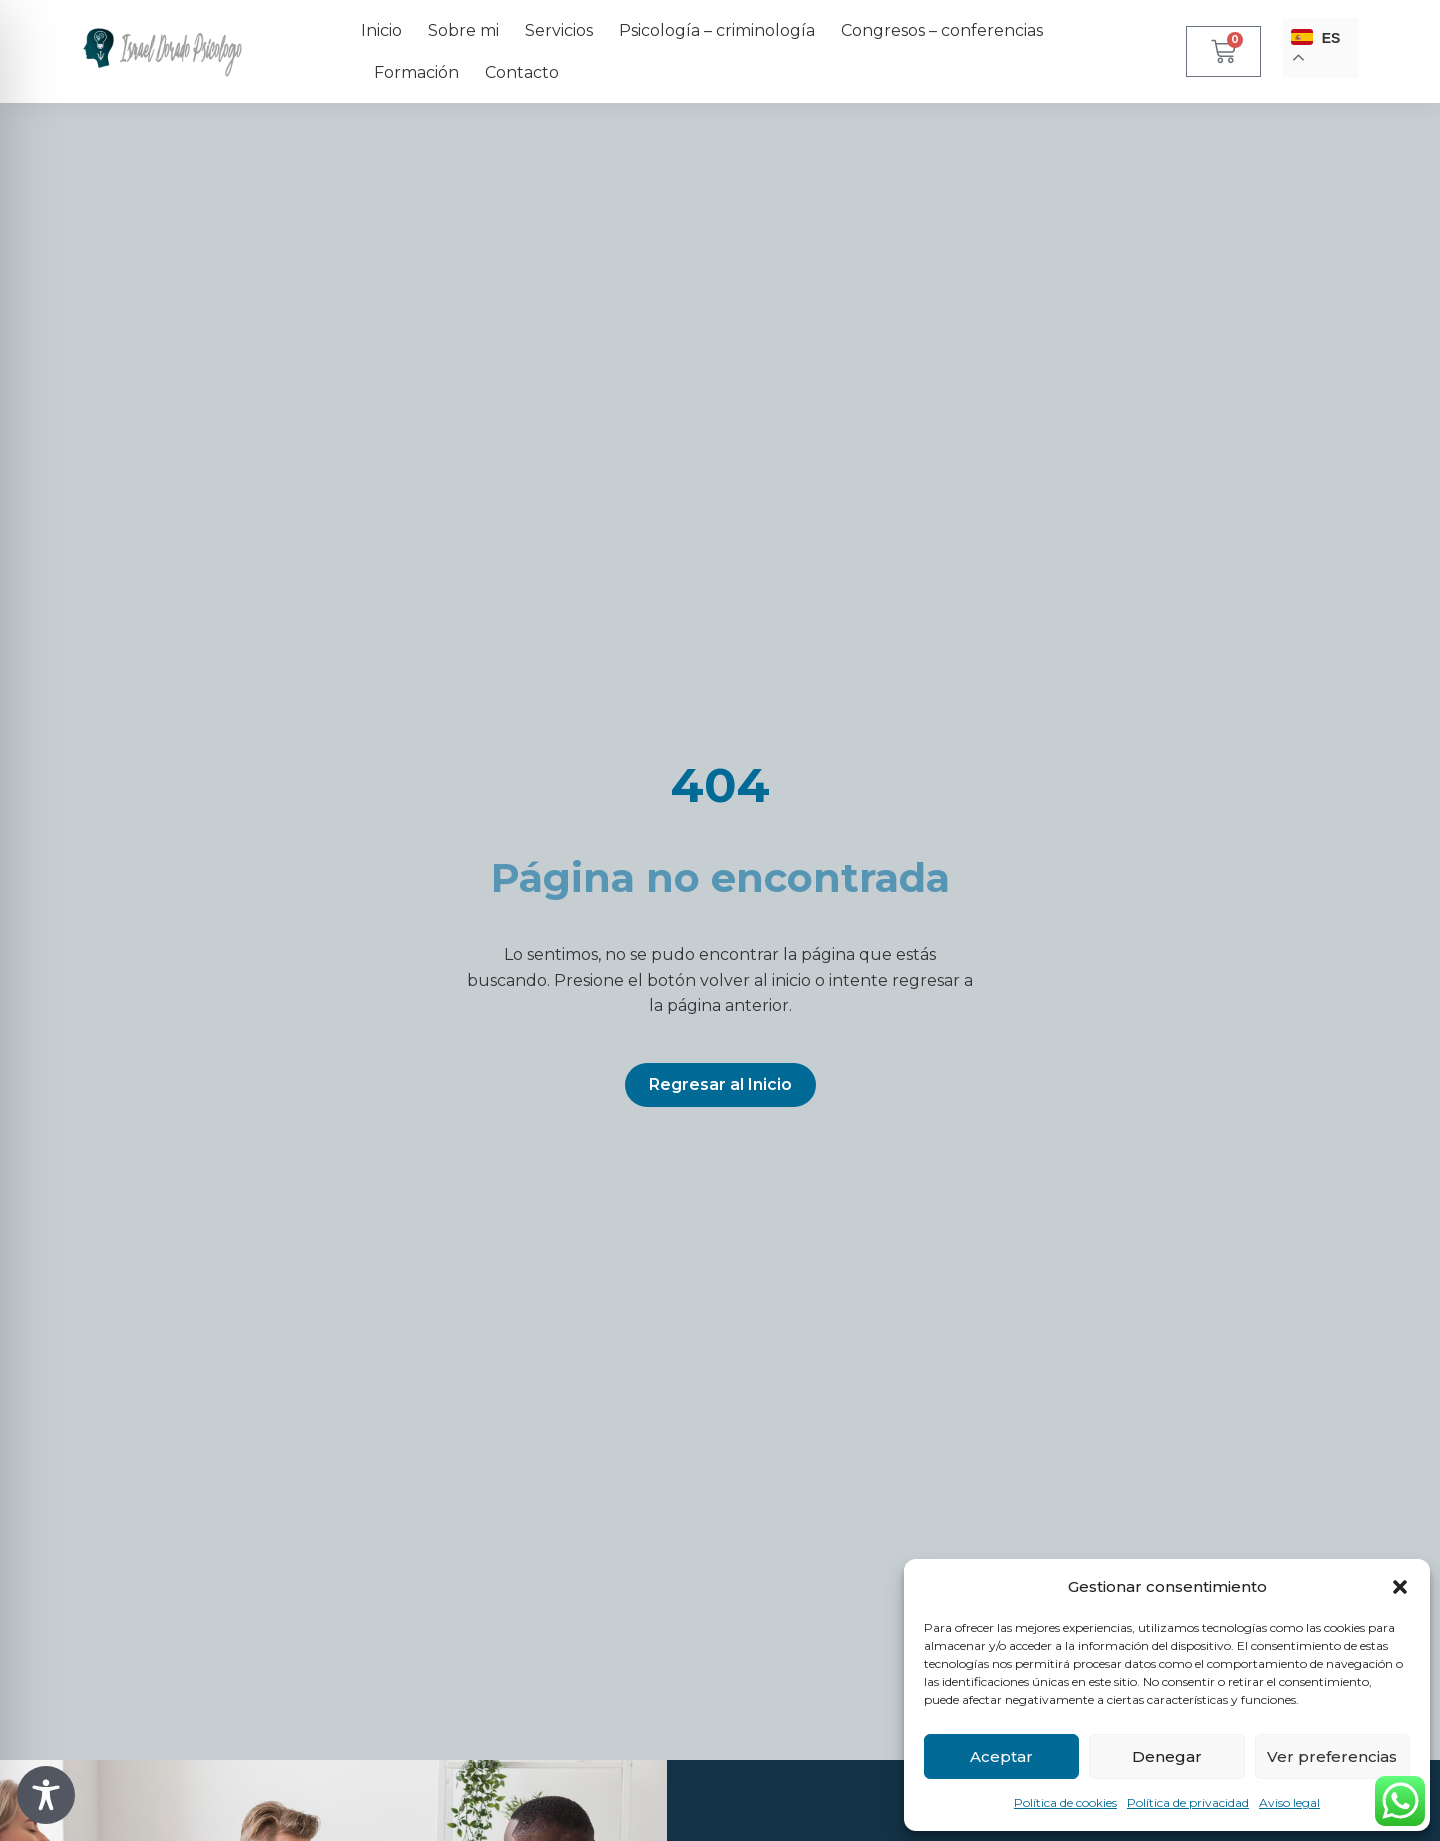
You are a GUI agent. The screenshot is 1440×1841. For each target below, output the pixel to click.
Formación (416, 72)
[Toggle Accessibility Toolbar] (46, 1795)
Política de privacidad (1188, 1802)
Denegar (1167, 1756)
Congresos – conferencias (942, 30)
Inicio (381, 30)
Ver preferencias (1332, 1756)
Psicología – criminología (717, 30)
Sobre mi (463, 30)
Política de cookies (1065, 1802)
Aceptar (1001, 1756)
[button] (1400, 1587)
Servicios (559, 30)
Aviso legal (1289, 1802)
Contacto (522, 72)
